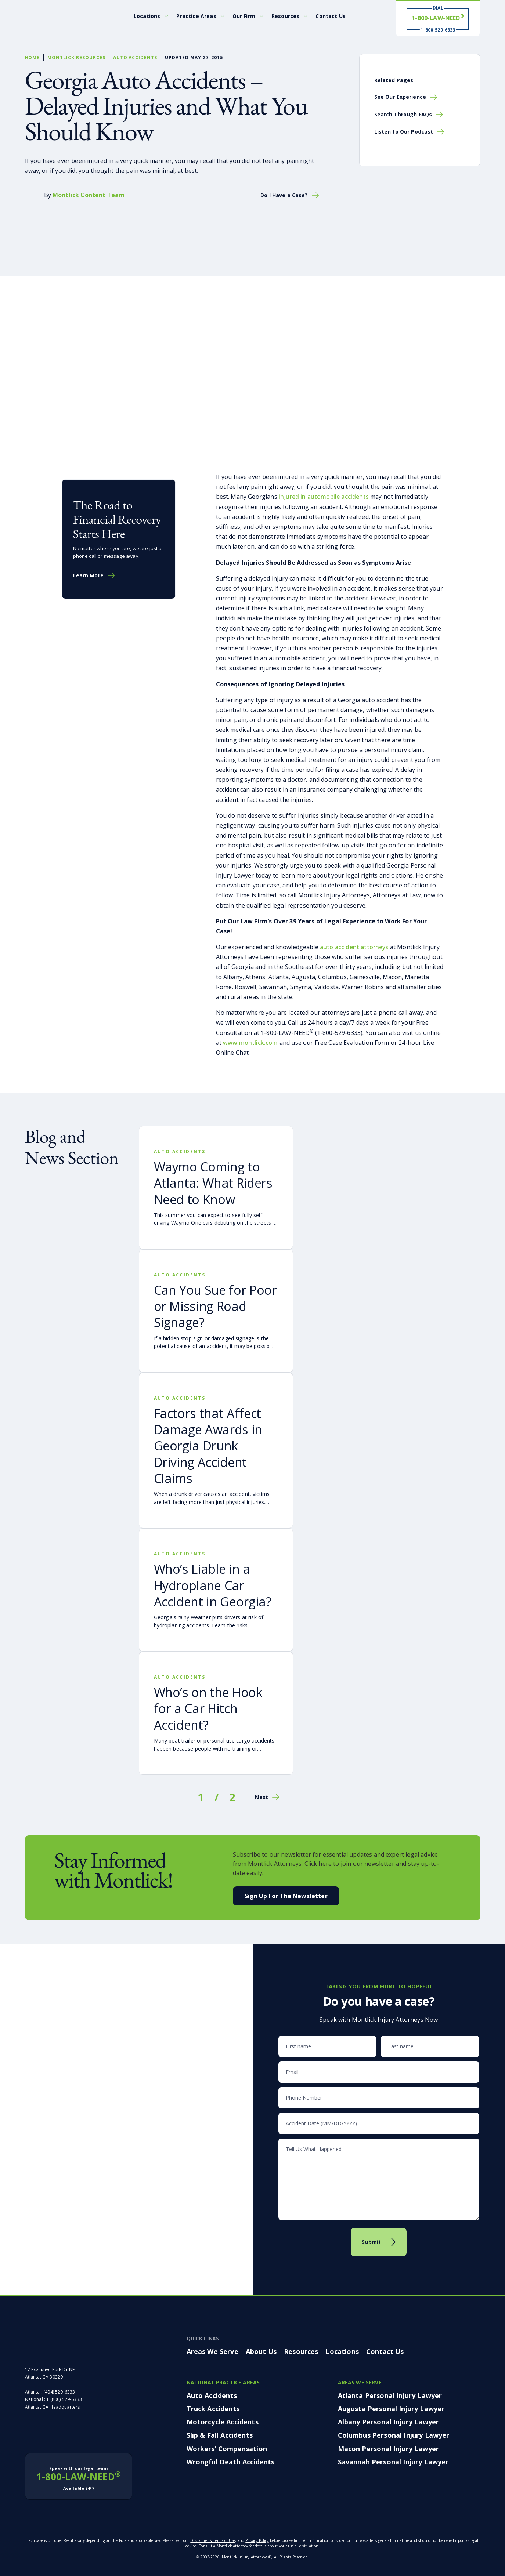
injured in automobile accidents (324, 497)
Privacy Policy (256, 2540)
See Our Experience (400, 96)
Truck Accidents (213, 2408)
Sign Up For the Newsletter (286, 1896)
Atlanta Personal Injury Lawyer (390, 2395)
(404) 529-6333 (59, 2392)
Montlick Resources (76, 57)
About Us (261, 2351)
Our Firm (243, 15)
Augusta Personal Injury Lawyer (391, 2408)
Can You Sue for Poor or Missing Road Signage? (215, 1306)
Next (261, 1797)
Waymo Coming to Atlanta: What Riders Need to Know (213, 1182)
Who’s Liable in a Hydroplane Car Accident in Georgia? (212, 1585)
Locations (147, 15)
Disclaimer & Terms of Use (212, 2540)
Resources (285, 15)
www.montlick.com (250, 1043)
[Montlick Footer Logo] (69, 2344)
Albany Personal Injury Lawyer (388, 2421)
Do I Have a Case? (283, 195)
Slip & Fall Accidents (220, 2435)
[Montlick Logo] (58, 16)
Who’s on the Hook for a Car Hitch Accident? (208, 1708)
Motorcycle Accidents (223, 2421)
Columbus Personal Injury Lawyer (394, 2435)
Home (32, 57)
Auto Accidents (135, 57)
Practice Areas (196, 15)
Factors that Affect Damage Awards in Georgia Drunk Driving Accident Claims (208, 1446)
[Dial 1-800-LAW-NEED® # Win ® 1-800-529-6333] (438, 19)
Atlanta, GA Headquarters (52, 2407)
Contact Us (330, 15)
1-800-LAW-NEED (78, 2478)
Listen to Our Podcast (403, 131)
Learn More (88, 575)
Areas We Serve (212, 2351)
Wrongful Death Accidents (231, 2461)
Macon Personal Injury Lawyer (388, 2448)
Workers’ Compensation (227, 2448)
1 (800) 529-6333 (64, 2399)
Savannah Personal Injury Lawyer (393, 2461)
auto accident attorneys (354, 947)
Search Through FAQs (403, 114)
